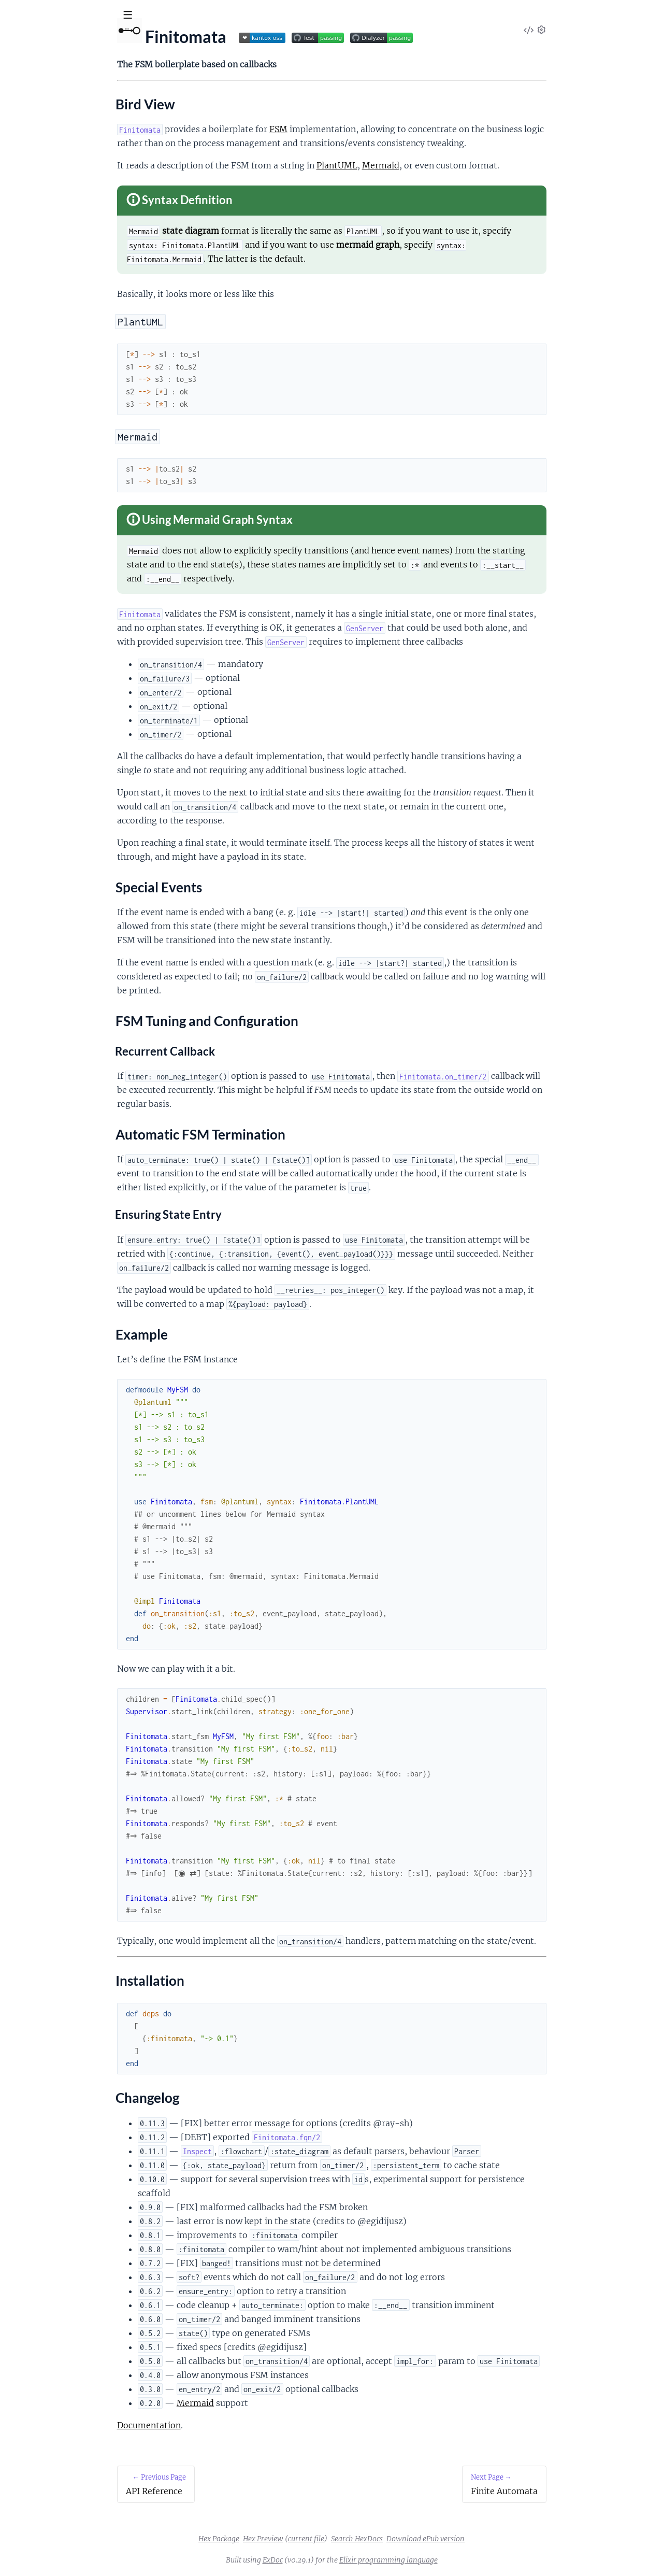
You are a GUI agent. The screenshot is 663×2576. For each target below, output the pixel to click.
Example (32, 186)
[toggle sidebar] (140, 17)
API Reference (33, 104)
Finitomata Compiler (45, 242)
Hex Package (296, 2538)
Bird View (34, 136)
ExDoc (350, 2560)
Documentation (226, 2425)
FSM (356, 129)
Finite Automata (37, 228)
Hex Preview (341, 2538)
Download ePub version (503, 2538)
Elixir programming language (466, 2560)
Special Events (42, 149)
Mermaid (458, 165)
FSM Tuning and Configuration (71, 161)
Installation (37, 198)
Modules (62, 72)
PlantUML (414, 165)
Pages (22, 72)
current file (384, 2538)
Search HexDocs (434, 2539)
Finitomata (68, 41)
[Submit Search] (15, 15)
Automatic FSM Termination (67, 173)
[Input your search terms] (77, 15)
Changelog (36, 211)
